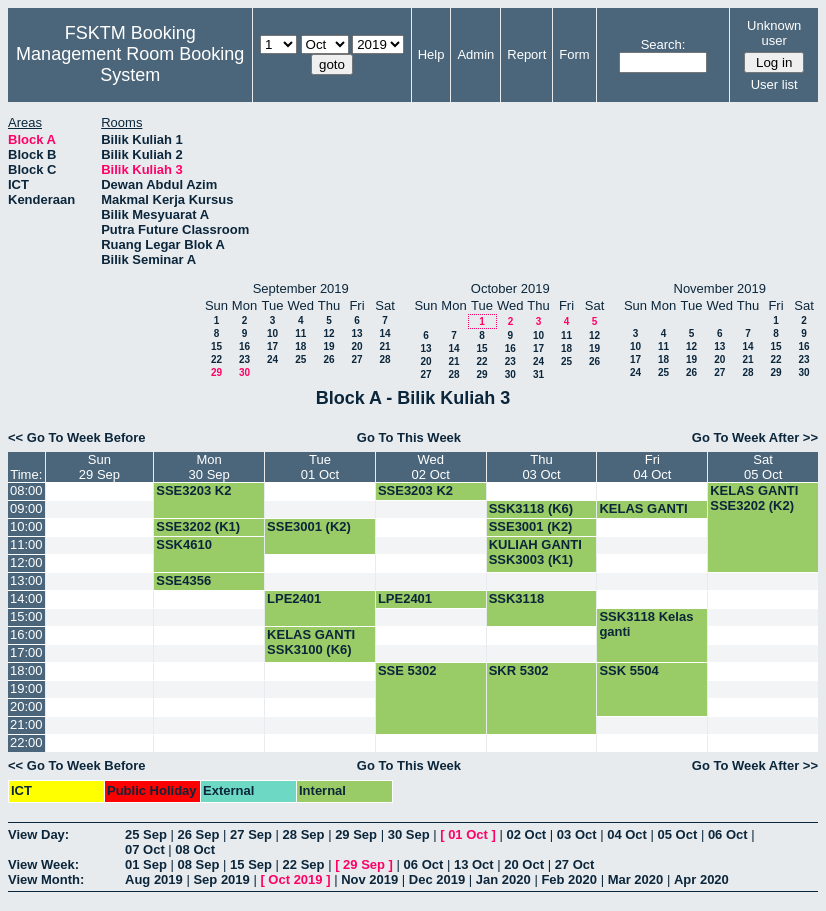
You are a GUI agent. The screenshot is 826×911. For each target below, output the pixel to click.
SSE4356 (183, 580)
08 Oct (195, 849)
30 (244, 372)
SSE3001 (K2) (309, 526)
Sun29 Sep (99, 467)
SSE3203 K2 (193, 490)
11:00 (26, 544)
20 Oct (524, 864)
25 (300, 359)
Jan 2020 (503, 879)
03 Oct (577, 834)
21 (384, 346)
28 (384, 359)
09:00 (26, 508)
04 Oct (627, 834)
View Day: (38, 834)
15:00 (26, 616)
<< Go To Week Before (77, 437)
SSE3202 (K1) (198, 526)
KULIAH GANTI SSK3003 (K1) (535, 552)
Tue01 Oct (320, 467)
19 (328, 346)
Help (431, 54)
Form (574, 54)
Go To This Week (409, 437)
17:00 (26, 652)
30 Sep (409, 834)
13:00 (26, 580)
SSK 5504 (628, 670)
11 (300, 333)
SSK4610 (184, 544)
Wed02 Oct (431, 467)
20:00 (26, 706)
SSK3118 (517, 598)
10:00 (26, 526)
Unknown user (774, 33)
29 (216, 372)
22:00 (26, 742)
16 (244, 346)
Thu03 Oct (541, 467)
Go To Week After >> (755, 437)
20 (356, 346)
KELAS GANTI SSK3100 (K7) (643, 516)
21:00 (26, 724)
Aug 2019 (154, 879)
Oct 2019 (295, 879)
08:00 (26, 490)
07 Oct (145, 849)
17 (272, 346)
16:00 (26, 634)
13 (356, 333)
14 (384, 333)
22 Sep (304, 864)
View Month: (46, 879)
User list (774, 84)
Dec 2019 (437, 879)
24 (272, 359)
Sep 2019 (221, 879)
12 (328, 333)
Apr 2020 (701, 879)
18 (300, 346)
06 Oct (728, 834)
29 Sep (356, 834)
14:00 (26, 598)
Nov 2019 (369, 879)
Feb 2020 (569, 879)
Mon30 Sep (209, 467)
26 (328, 359)
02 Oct (526, 834)
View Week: (43, 864)
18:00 (26, 670)
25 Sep (146, 834)
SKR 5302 (519, 670)
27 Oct (575, 864)
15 (216, 346)
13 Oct (474, 864)
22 (216, 359)
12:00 (26, 562)
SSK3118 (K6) (531, 508)
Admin (475, 54)
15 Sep (251, 864)
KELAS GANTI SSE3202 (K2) (754, 498)
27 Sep (251, 834)
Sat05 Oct (763, 467)
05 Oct (678, 834)
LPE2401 (294, 598)
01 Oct (468, 834)
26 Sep (199, 834)
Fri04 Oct (652, 467)
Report (526, 54)
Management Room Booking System (130, 64)
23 (244, 359)
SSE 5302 (407, 670)
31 (538, 374)
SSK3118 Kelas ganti (646, 624)
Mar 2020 (636, 879)
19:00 (26, 688)
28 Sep (304, 834)
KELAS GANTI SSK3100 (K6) (311, 642)
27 (356, 359)
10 (272, 333)
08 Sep (199, 864)
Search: (663, 44)
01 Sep (146, 864)
